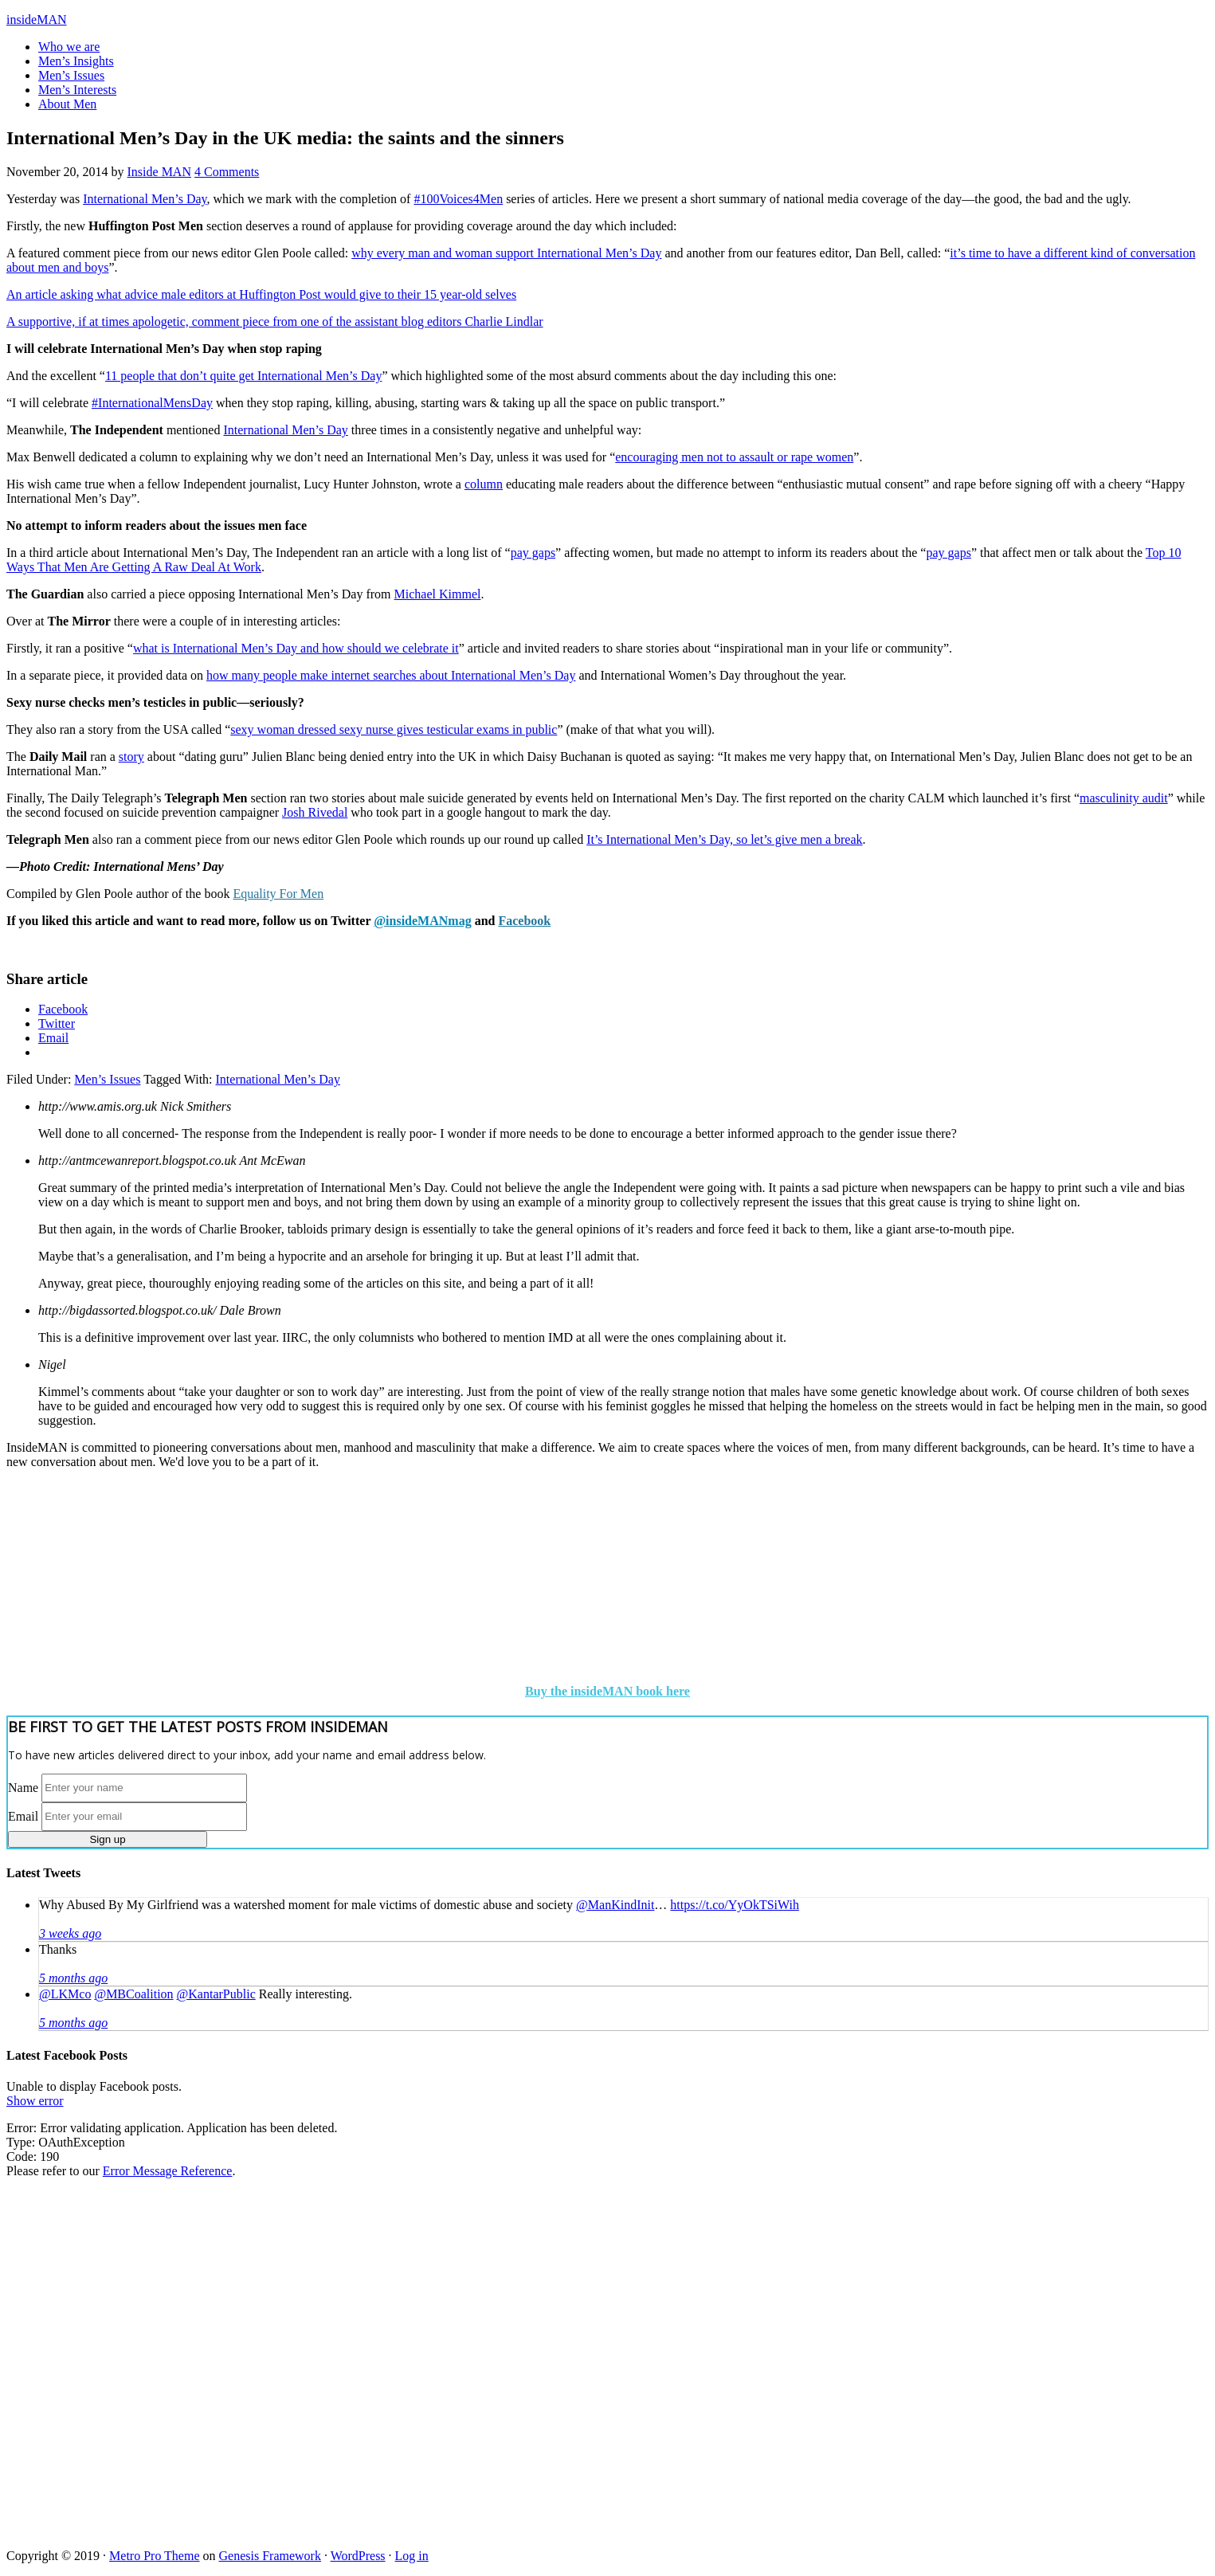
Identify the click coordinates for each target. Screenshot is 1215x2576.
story (131, 756)
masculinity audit (1124, 798)
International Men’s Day (144, 199)
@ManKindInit (615, 1904)
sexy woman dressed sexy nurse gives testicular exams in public (393, 729)
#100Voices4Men (458, 199)
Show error (35, 2100)
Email (23, 1815)
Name (23, 1787)
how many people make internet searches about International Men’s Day (390, 675)
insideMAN (36, 19)
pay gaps (533, 552)
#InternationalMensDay (152, 403)
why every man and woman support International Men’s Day (506, 253)
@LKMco (65, 1994)
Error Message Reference (168, 2171)
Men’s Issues (107, 1079)
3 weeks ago (70, 1933)
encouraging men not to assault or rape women (734, 457)
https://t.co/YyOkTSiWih (734, 1904)
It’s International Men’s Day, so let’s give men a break (724, 839)
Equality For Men (278, 893)
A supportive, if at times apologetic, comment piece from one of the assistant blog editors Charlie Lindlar (274, 321)
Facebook (524, 920)
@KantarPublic (216, 1994)
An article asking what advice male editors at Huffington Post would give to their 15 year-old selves (261, 294)
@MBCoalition (133, 1994)
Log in (412, 2555)
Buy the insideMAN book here (607, 1691)
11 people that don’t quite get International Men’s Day (243, 375)
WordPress (358, 2555)
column (483, 484)
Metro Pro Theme (154, 2555)
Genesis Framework (270, 2555)
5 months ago (73, 1978)
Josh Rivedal (314, 812)
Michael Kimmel (437, 594)
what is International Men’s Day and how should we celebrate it (296, 648)
